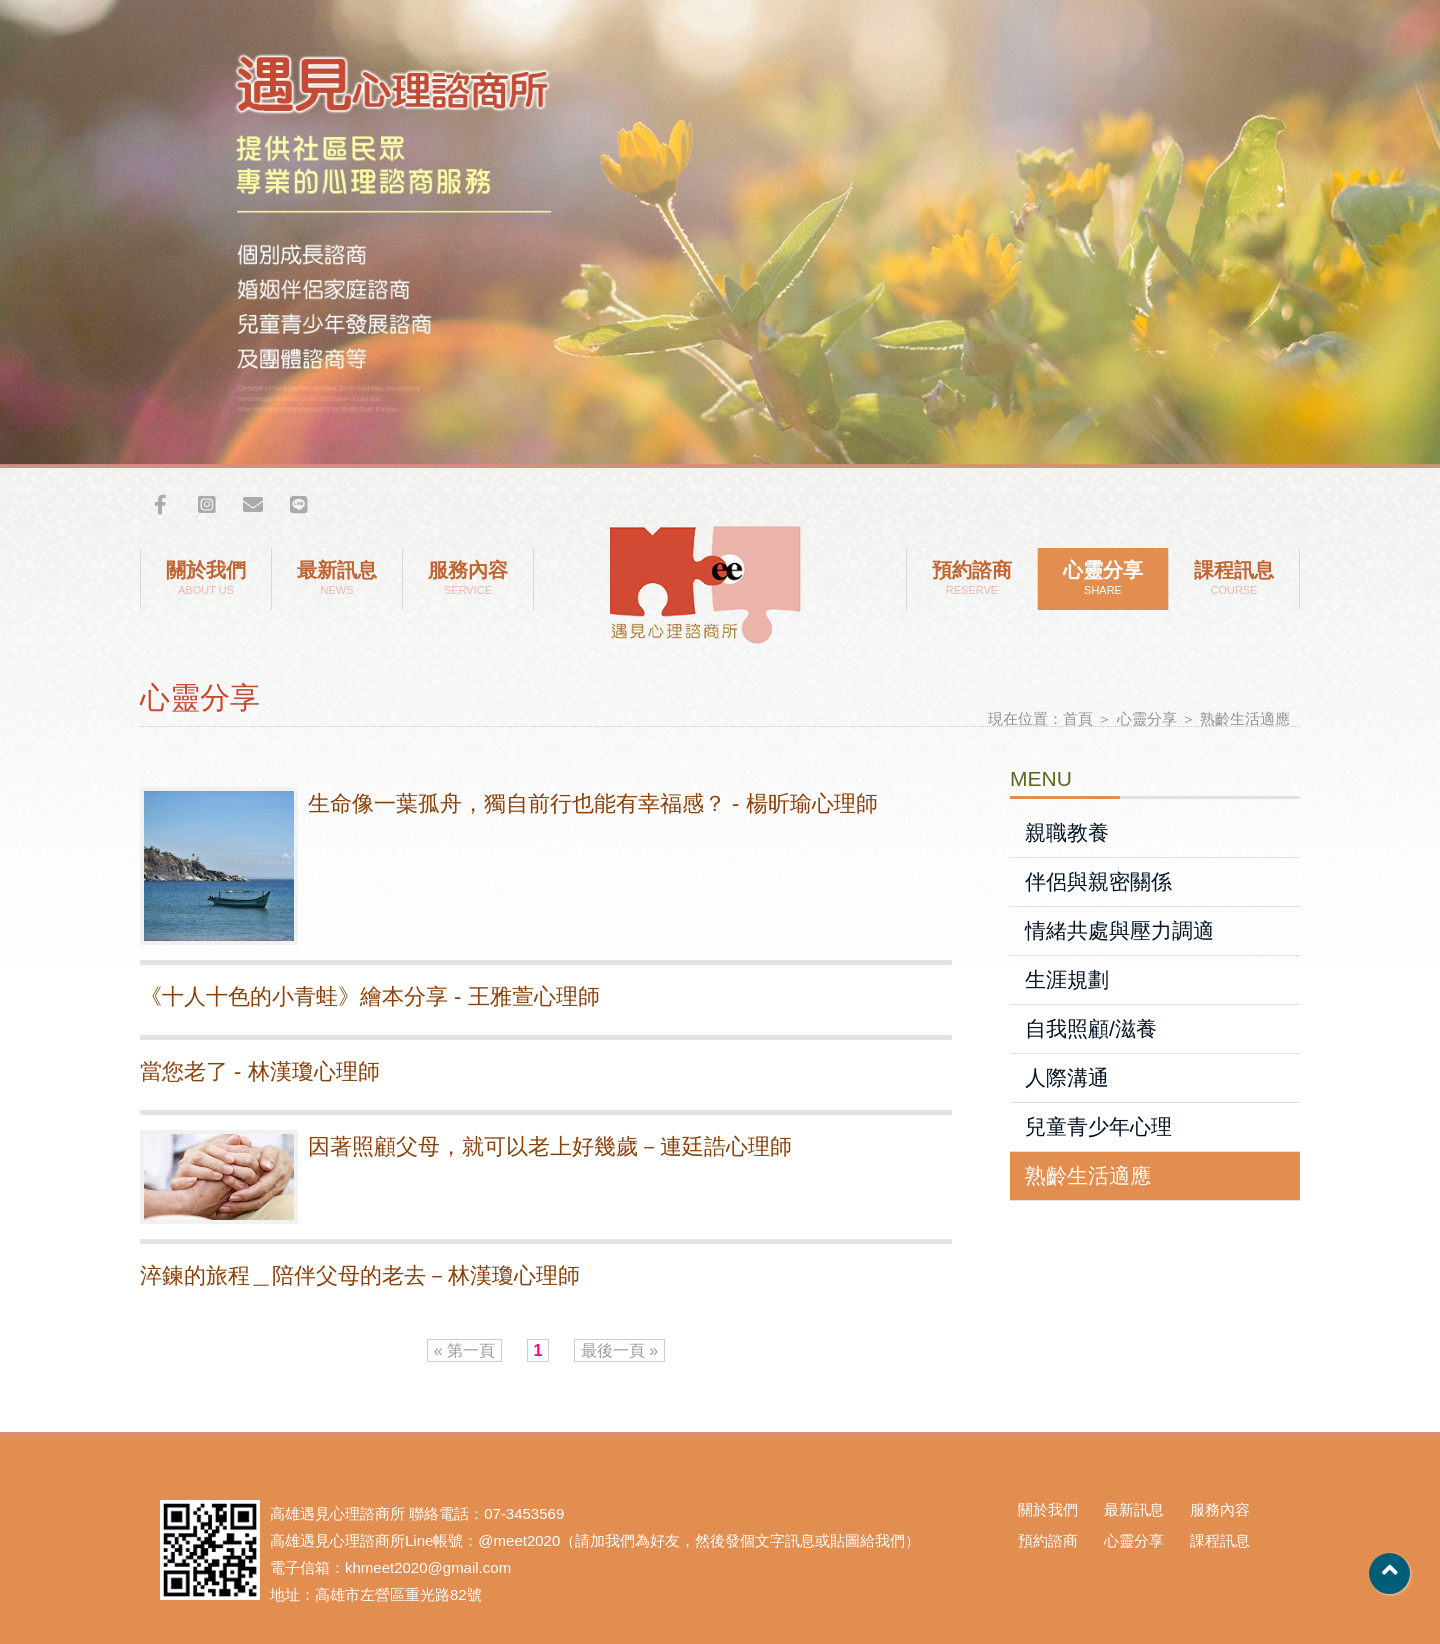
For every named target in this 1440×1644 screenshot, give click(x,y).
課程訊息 (1234, 578)
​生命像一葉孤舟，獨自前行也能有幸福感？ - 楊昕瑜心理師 (593, 803)
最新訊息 (337, 578)
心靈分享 (1103, 578)
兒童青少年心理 (1098, 1126)
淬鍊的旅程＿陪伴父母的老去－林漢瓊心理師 (360, 1275)
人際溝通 (1067, 1077)
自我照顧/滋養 (1091, 1028)
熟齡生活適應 (1245, 718)
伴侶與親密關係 (1098, 881)
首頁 (1078, 718)
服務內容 (468, 578)
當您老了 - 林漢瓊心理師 (260, 1071)
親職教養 (1067, 832)
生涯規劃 (1067, 979)
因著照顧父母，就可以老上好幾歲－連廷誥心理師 (550, 1146)
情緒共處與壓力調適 (1119, 930)
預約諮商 (972, 578)
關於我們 (206, 578)
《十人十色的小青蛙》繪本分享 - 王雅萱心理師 (370, 996)
